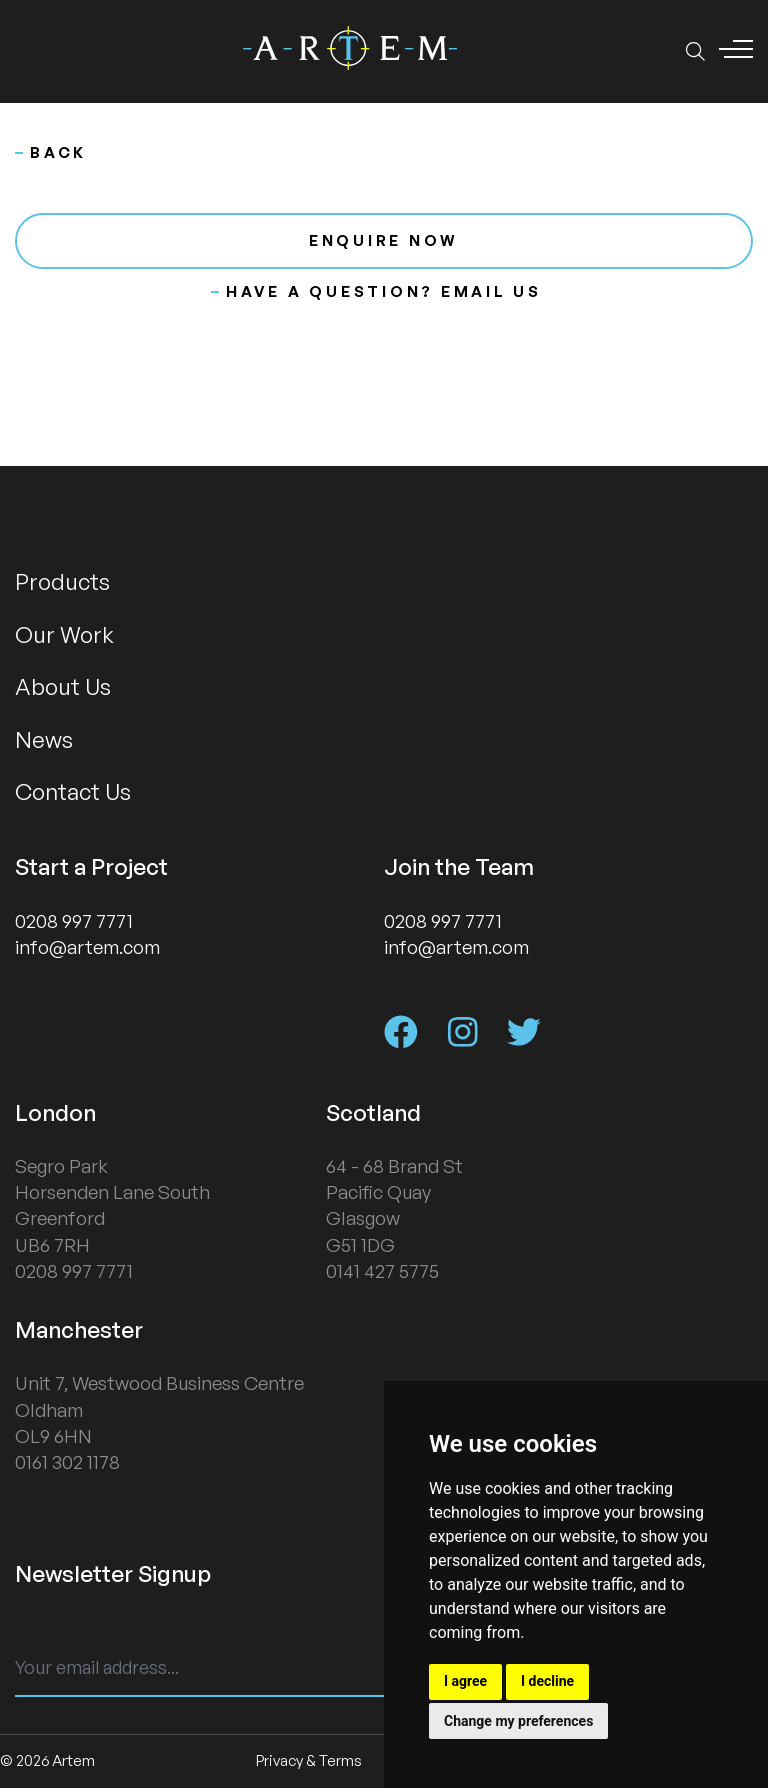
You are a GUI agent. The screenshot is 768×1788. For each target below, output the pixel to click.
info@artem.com (87, 947)
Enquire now (384, 240)
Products (62, 581)
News (44, 739)
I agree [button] (465, 1681)
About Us (63, 686)
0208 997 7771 (74, 921)
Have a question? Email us (376, 291)
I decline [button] (547, 1681)
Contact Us (73, 791)
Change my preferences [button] (518, 1721)
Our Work (64, 634)
